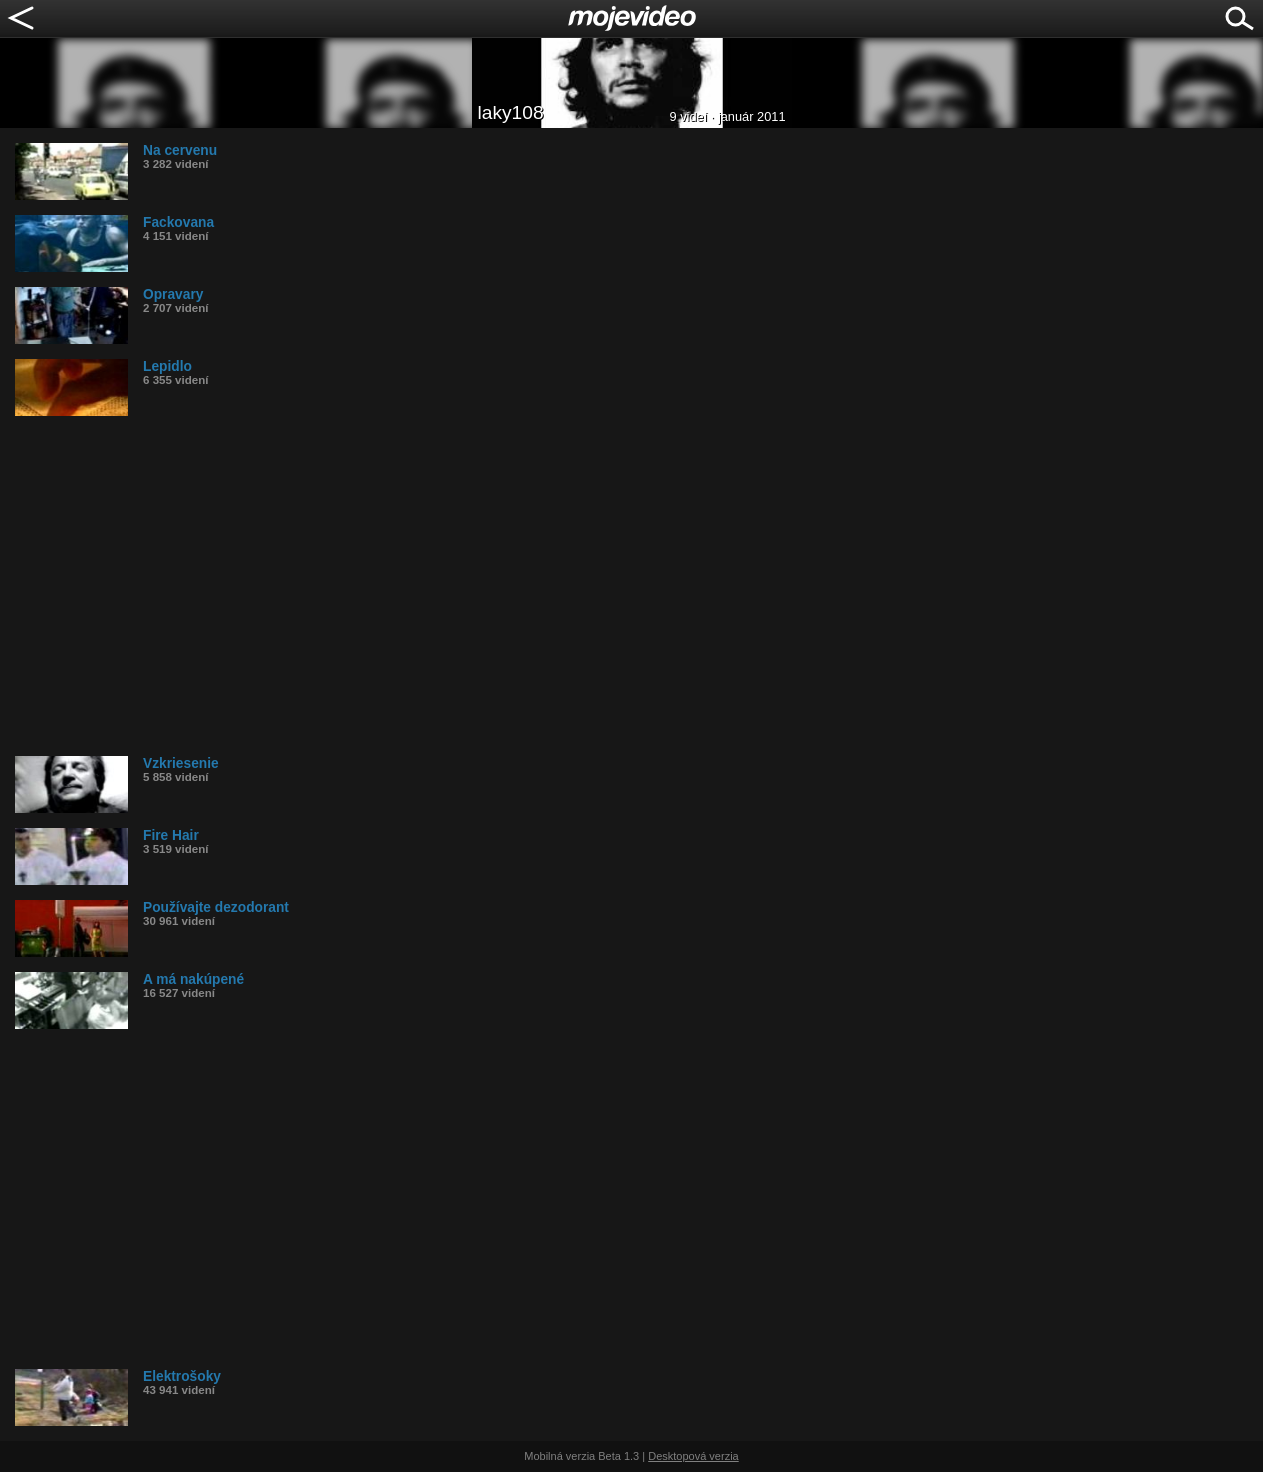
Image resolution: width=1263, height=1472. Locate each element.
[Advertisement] (615, 586)
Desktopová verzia (693, 1456)
